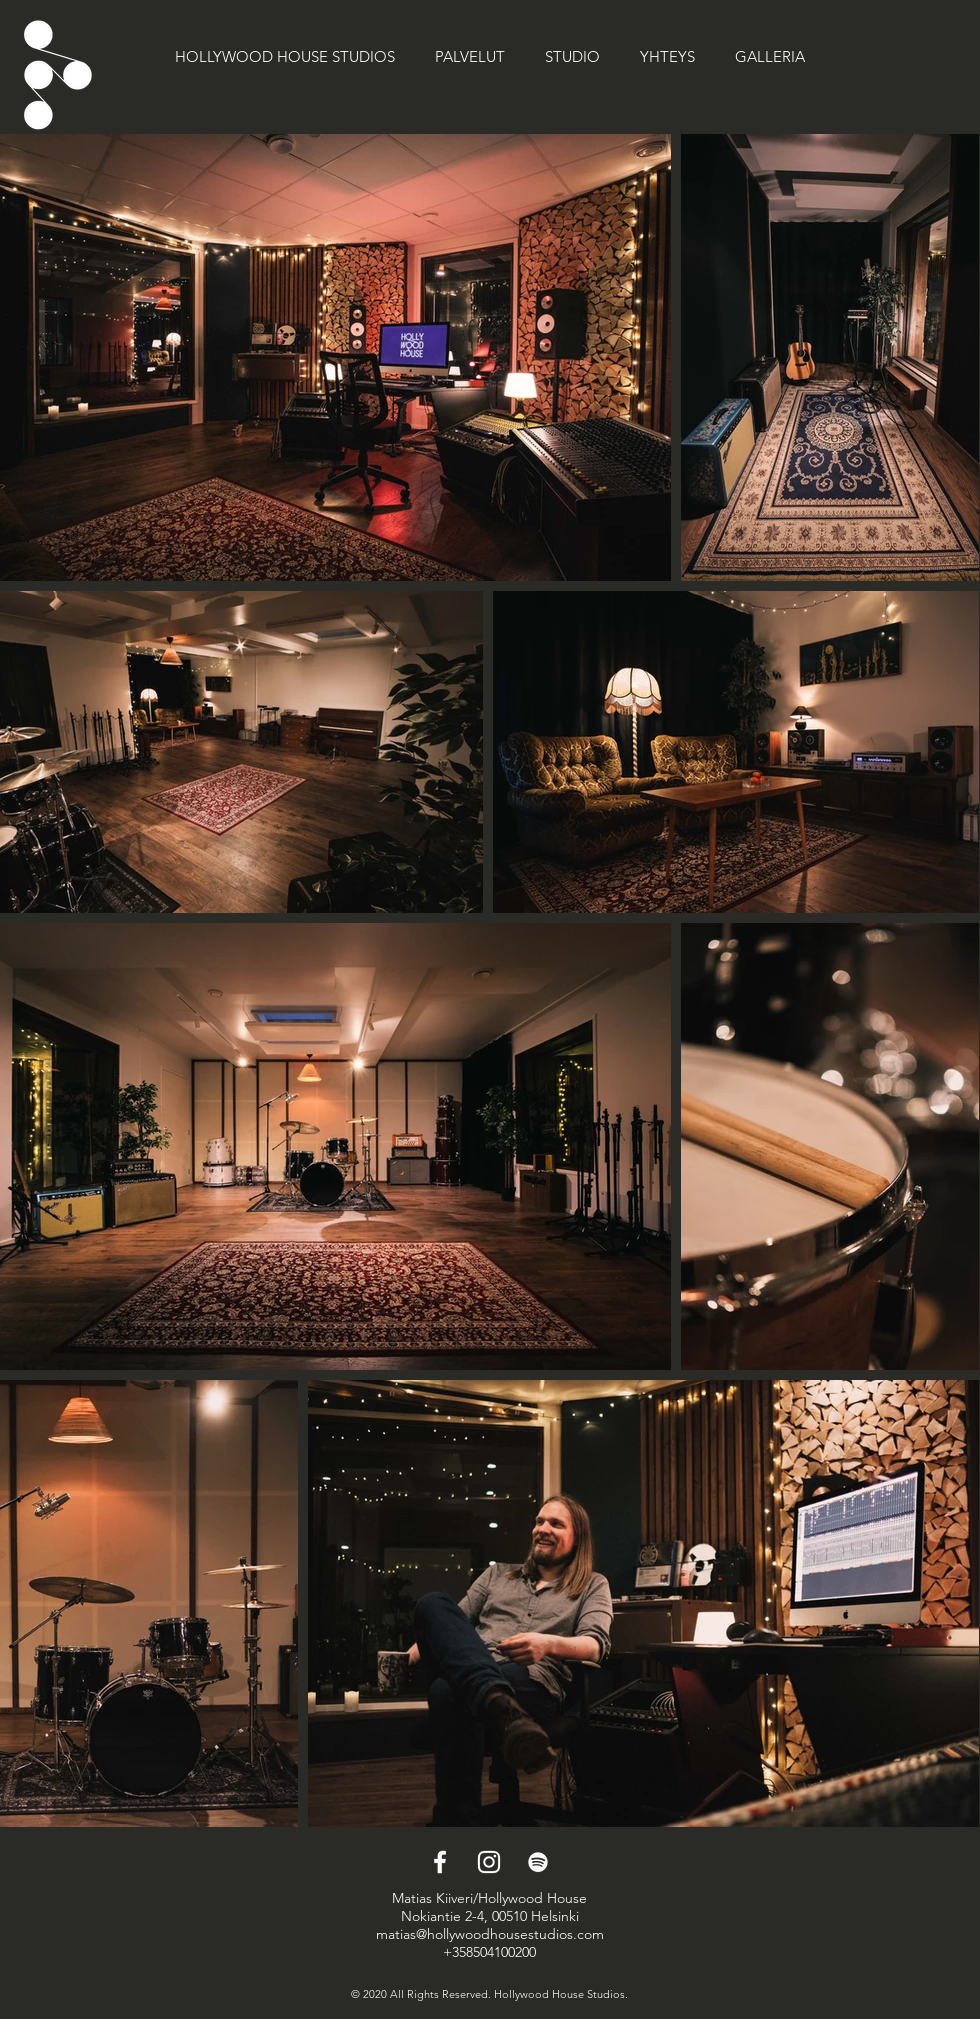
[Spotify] (538, 1862)
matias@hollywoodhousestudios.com (490, 1934)
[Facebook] (440, 1862)
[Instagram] (489, 1862)
